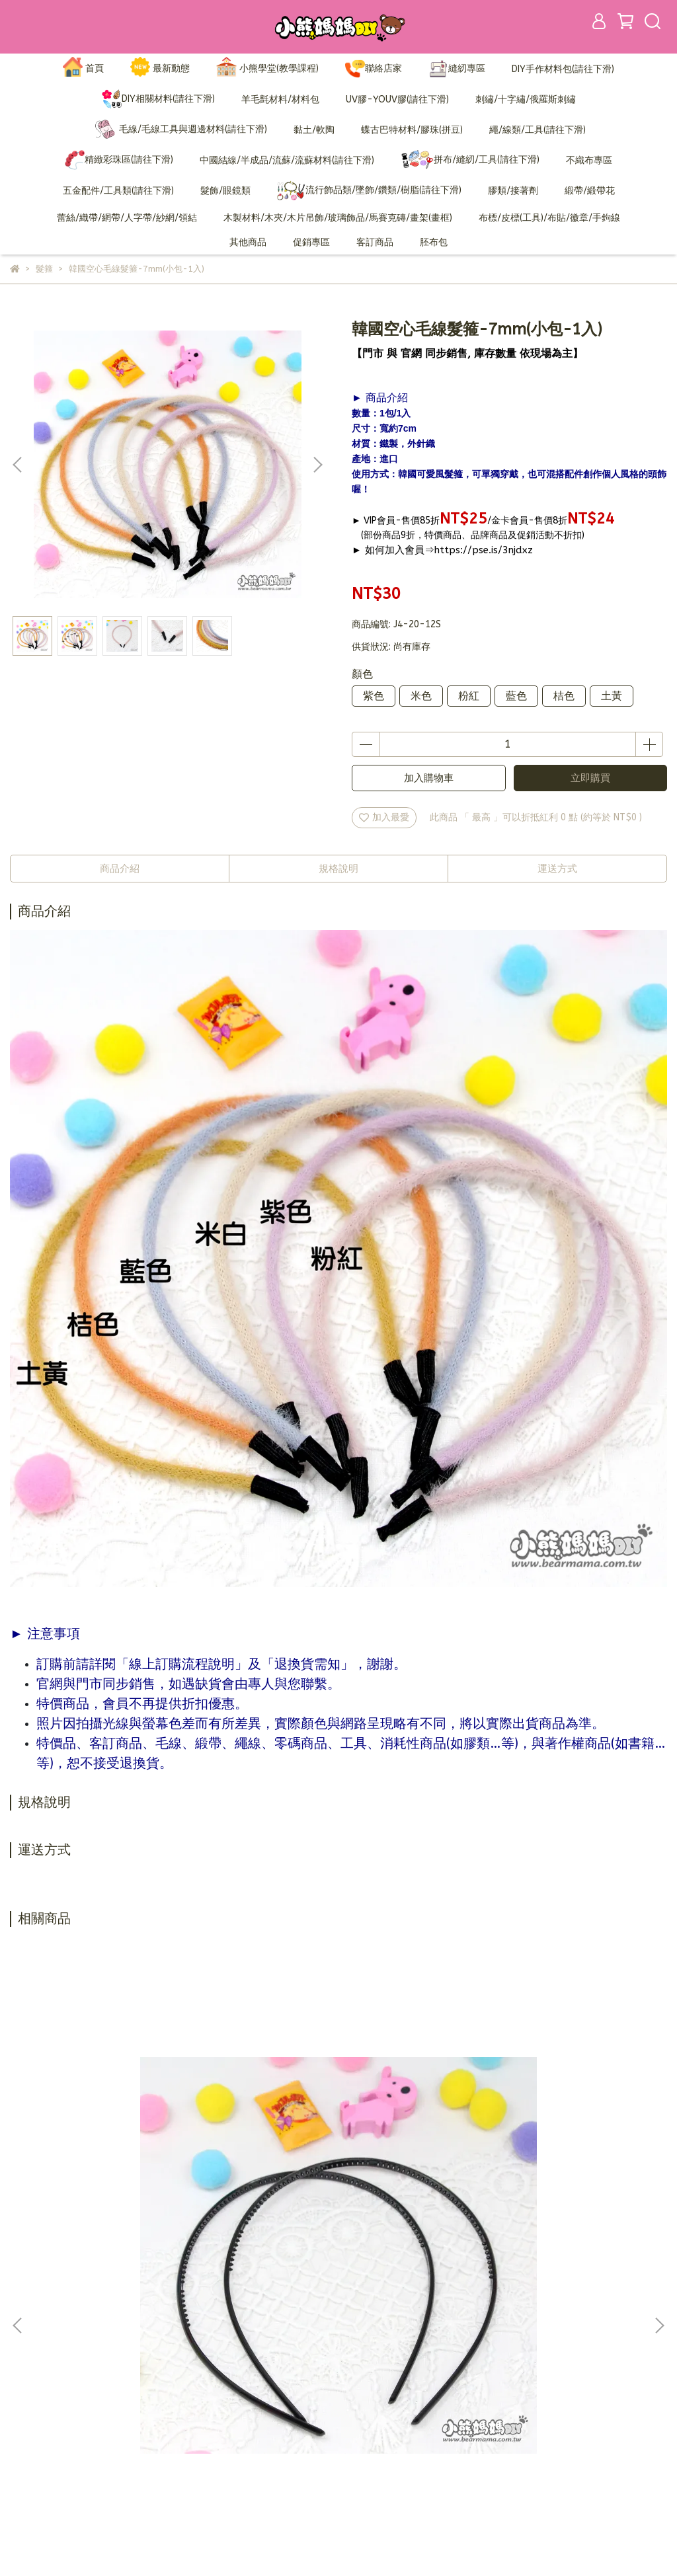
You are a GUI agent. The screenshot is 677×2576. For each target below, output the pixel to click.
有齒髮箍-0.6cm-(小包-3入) (128, 2183)
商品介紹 (119, 869)
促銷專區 (311, 242)
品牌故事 (258, 2331)
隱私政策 (258, 2410)
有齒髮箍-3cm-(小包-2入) (339, 2183)
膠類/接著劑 (513, 190)
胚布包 (434, 242)
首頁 (83, 69)
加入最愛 (384, 817)
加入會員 (258, 2351)
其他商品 (247, 242)
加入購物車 (429, 778)
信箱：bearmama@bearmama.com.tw (92, 2410)
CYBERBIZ (319, 2542)
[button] (317, 465)
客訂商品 (374, 242)
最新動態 (160, 69)
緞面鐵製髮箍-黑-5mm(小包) (548, 2183)
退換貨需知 (263, 2390)
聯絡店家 (373, 69)
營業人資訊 (263, 2430)
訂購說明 (258, 2370)
